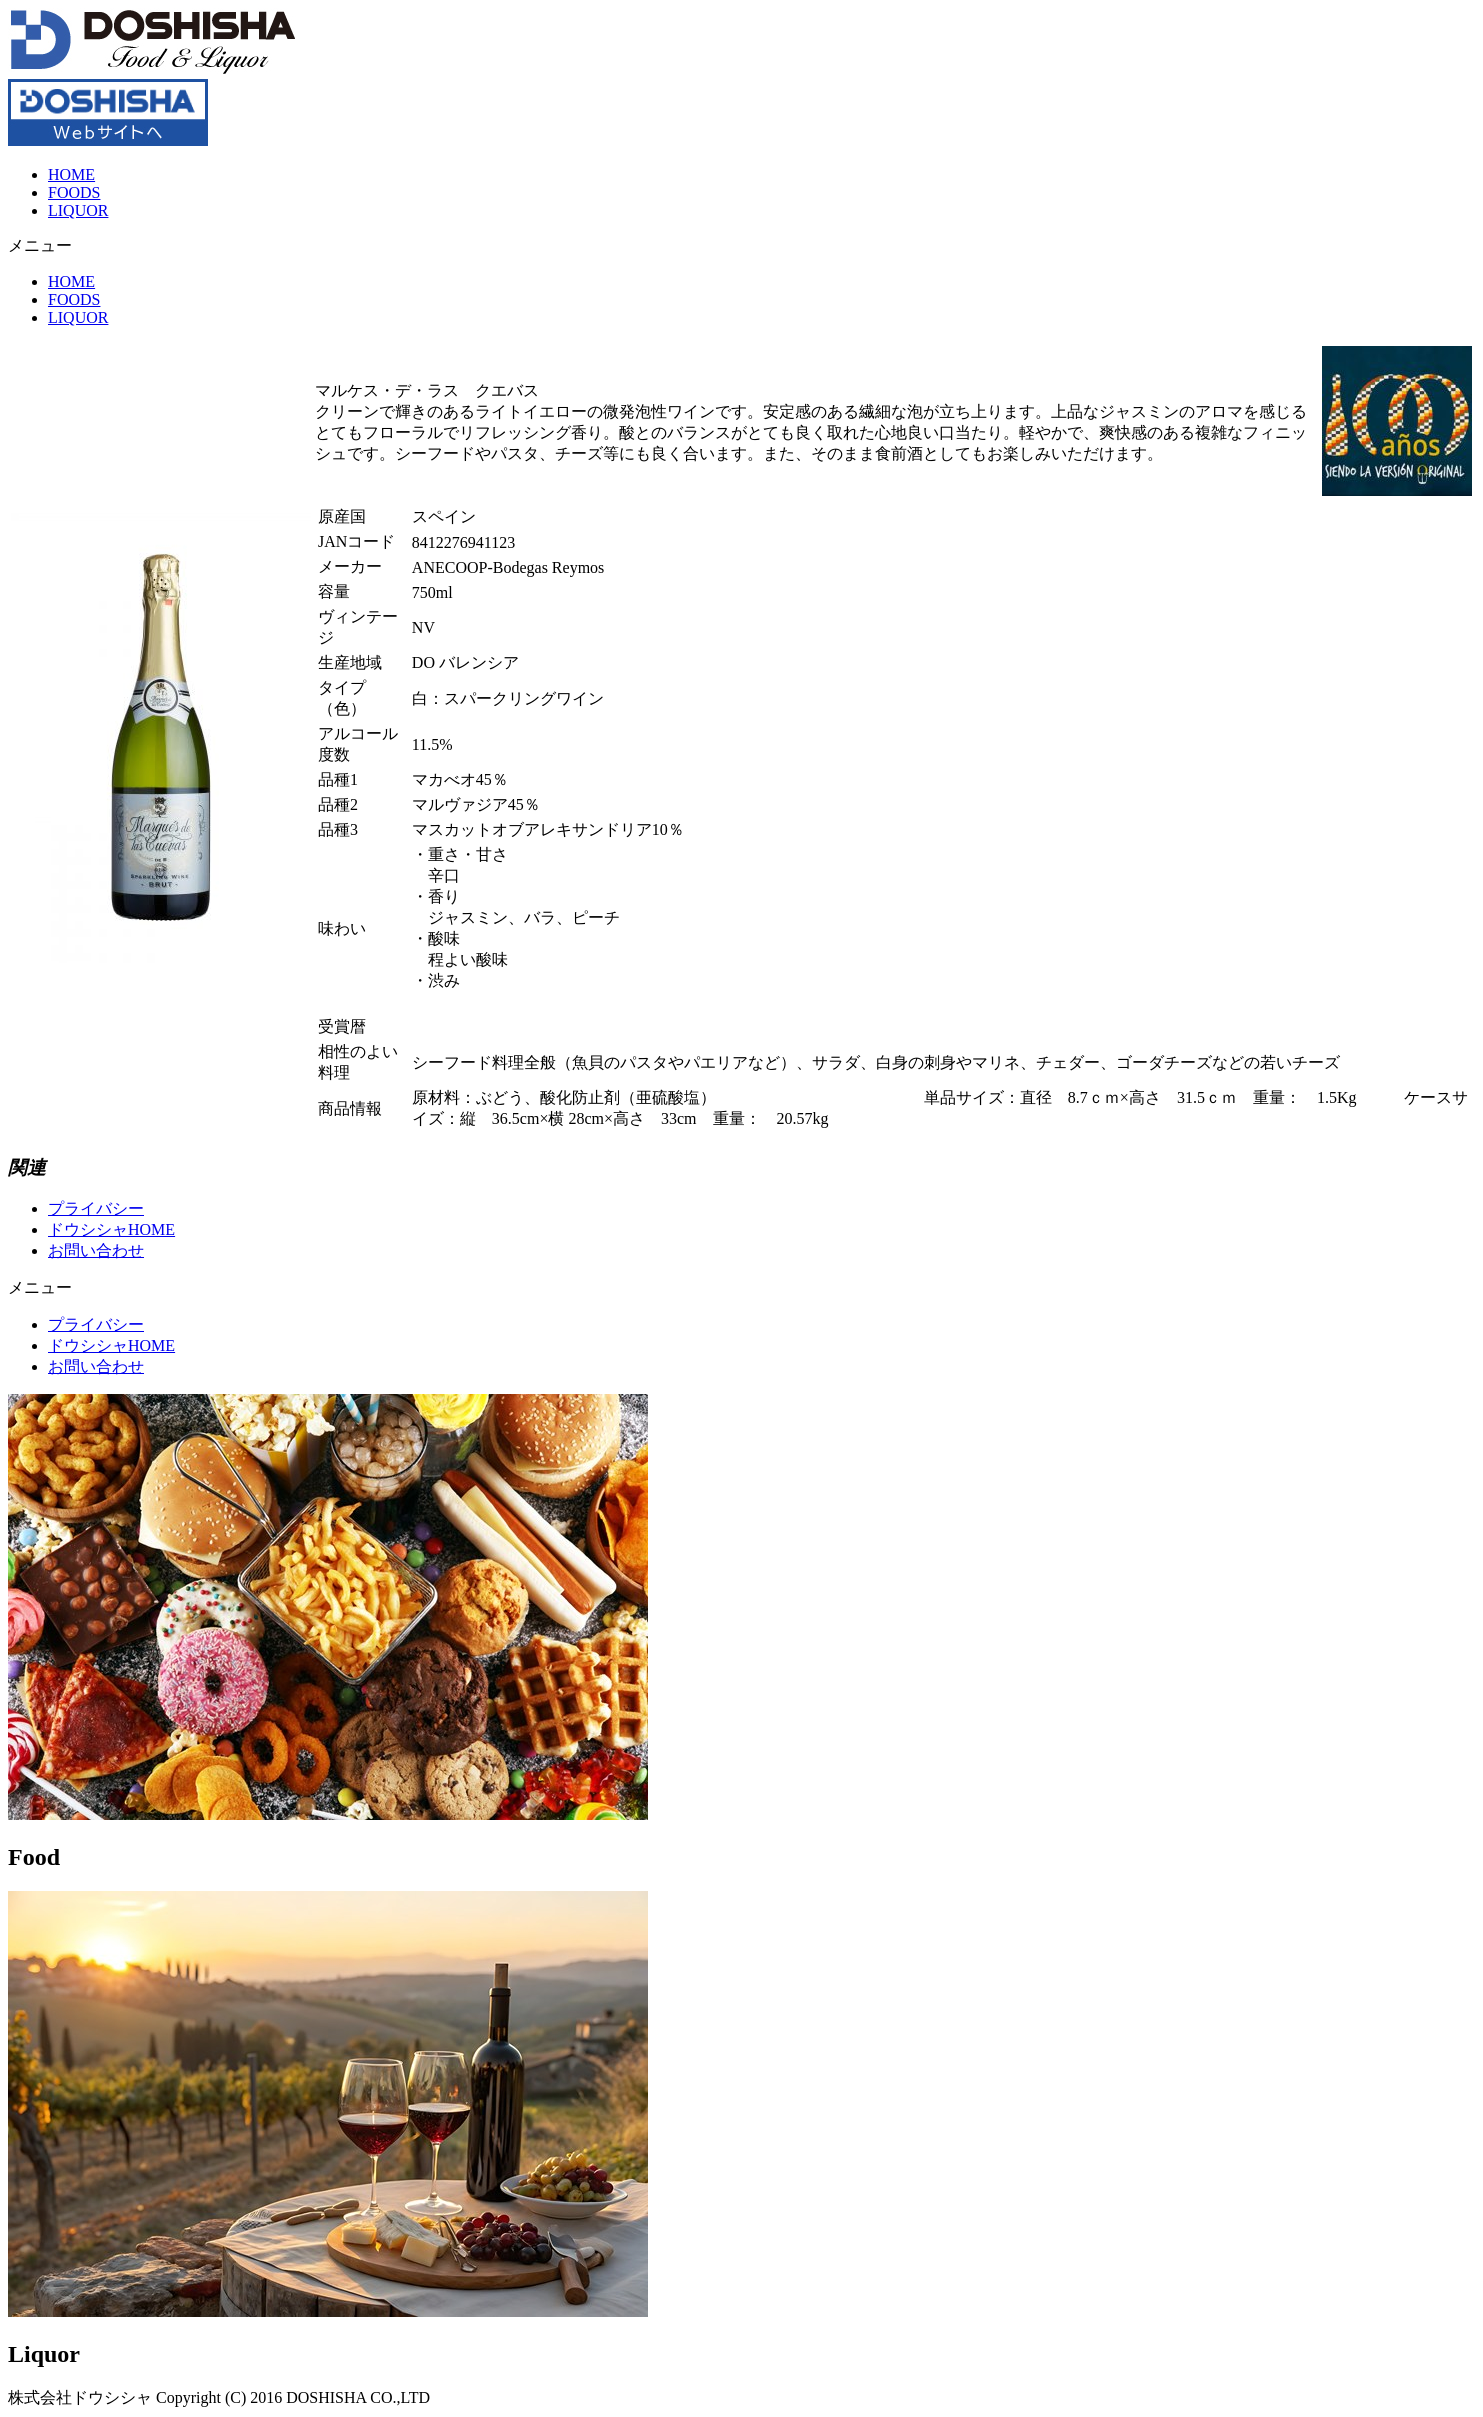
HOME (71, 174)
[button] (741, 246)
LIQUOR (78, 210)
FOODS (74, 192)
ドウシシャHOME (111, 1229)
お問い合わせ (96, 1250)
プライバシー (96, 1208)
